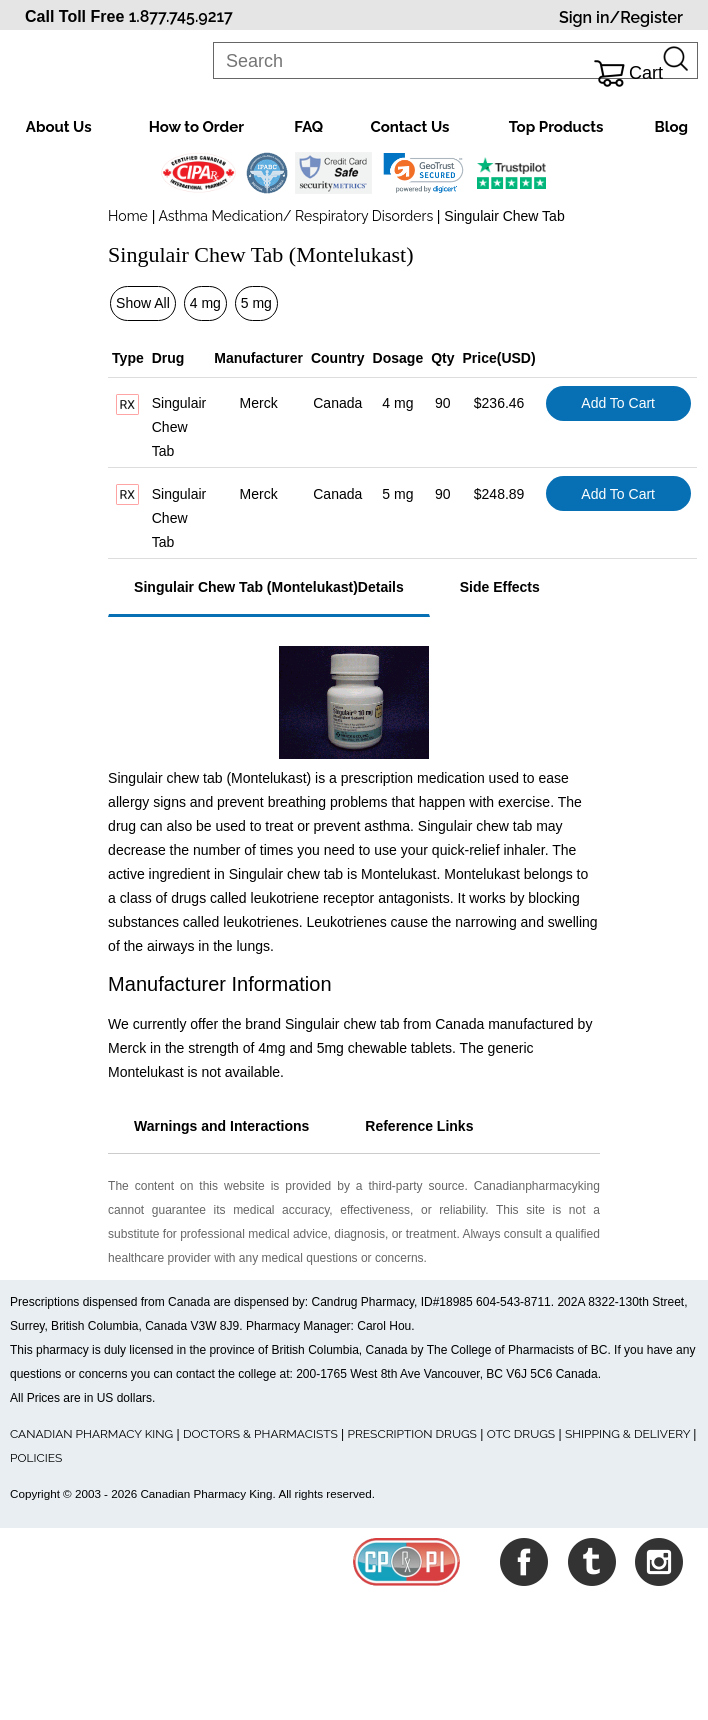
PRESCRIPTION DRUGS (412, 1434)
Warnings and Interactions (221, 1126)
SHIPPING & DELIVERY (629, 1434)
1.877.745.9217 (181, 16)
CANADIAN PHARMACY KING (91, 1434)
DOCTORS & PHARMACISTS (260, 1434)
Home (128, 216)
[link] (423, 173)
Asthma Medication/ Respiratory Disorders (296, 216)
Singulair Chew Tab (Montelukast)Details (269, 587)
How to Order (196, 127)
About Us (59, 127)
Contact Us (409, 127)
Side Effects (500, 587)
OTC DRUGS (521, 1434)
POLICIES (36, 1458)
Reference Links (419, 1126)
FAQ (308, 127)
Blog (672, 127)
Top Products (556, 127)
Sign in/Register (621, 17)
